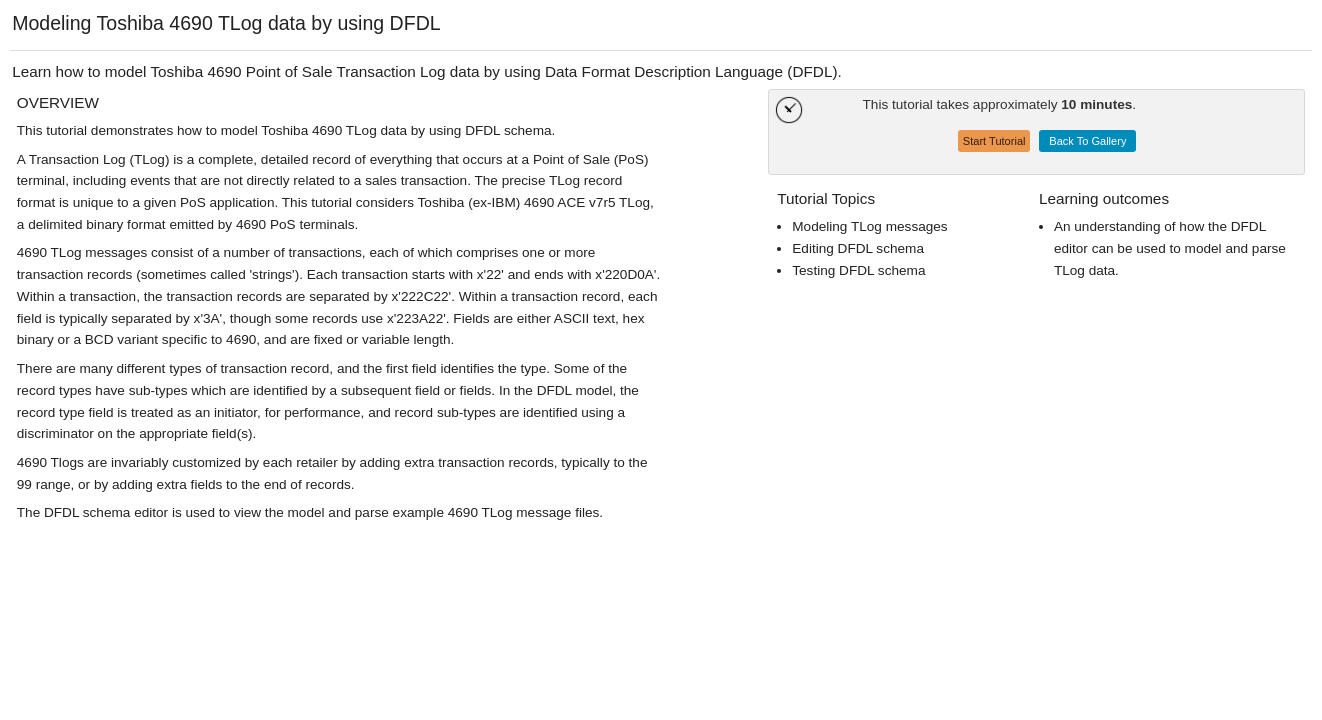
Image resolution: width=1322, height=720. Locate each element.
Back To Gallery (1087, 141)
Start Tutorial (994, 141)
